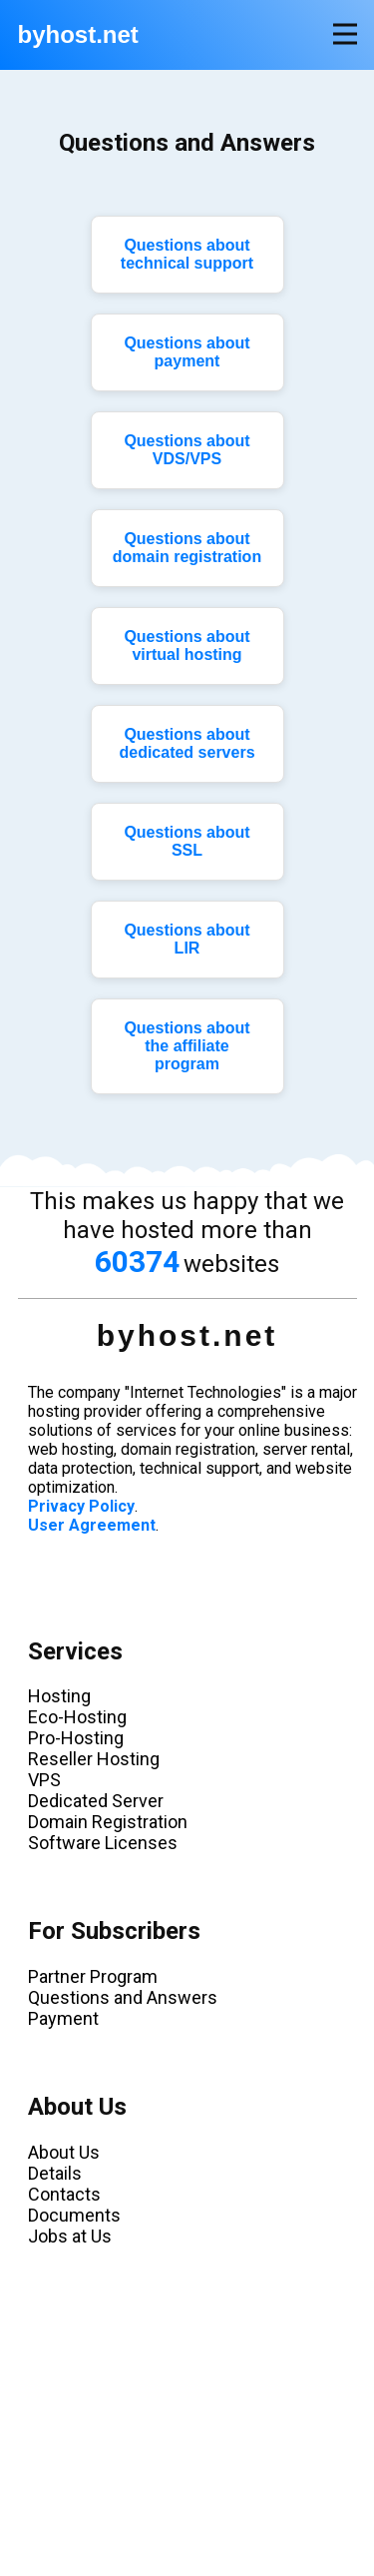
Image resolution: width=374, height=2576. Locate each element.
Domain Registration (107, 1821)
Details (55, 2173)
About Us (64, 2152)
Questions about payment (186, 351)
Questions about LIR (186, 939)
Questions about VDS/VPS (186, 449)
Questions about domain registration (187, 547)
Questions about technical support (187, 254)
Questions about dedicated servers (186, 743)
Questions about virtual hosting (186, 645)
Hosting (59, 1695)
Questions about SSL (186, 841)
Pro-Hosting (76, 1737)
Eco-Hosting (77, 1716)
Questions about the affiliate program (186, 1045)
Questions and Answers (122, 1997)
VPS (44, 1779)
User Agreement (92, 1525)
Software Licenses (103, 1842)
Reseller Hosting (94, 1758)
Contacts (64, 2194)
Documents (74, 2215)
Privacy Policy (81, 1506)
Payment (63, 2018)
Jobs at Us (70, 2236)
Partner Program (93, 1976)
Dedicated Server (96, 1800)
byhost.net (78, 34)
